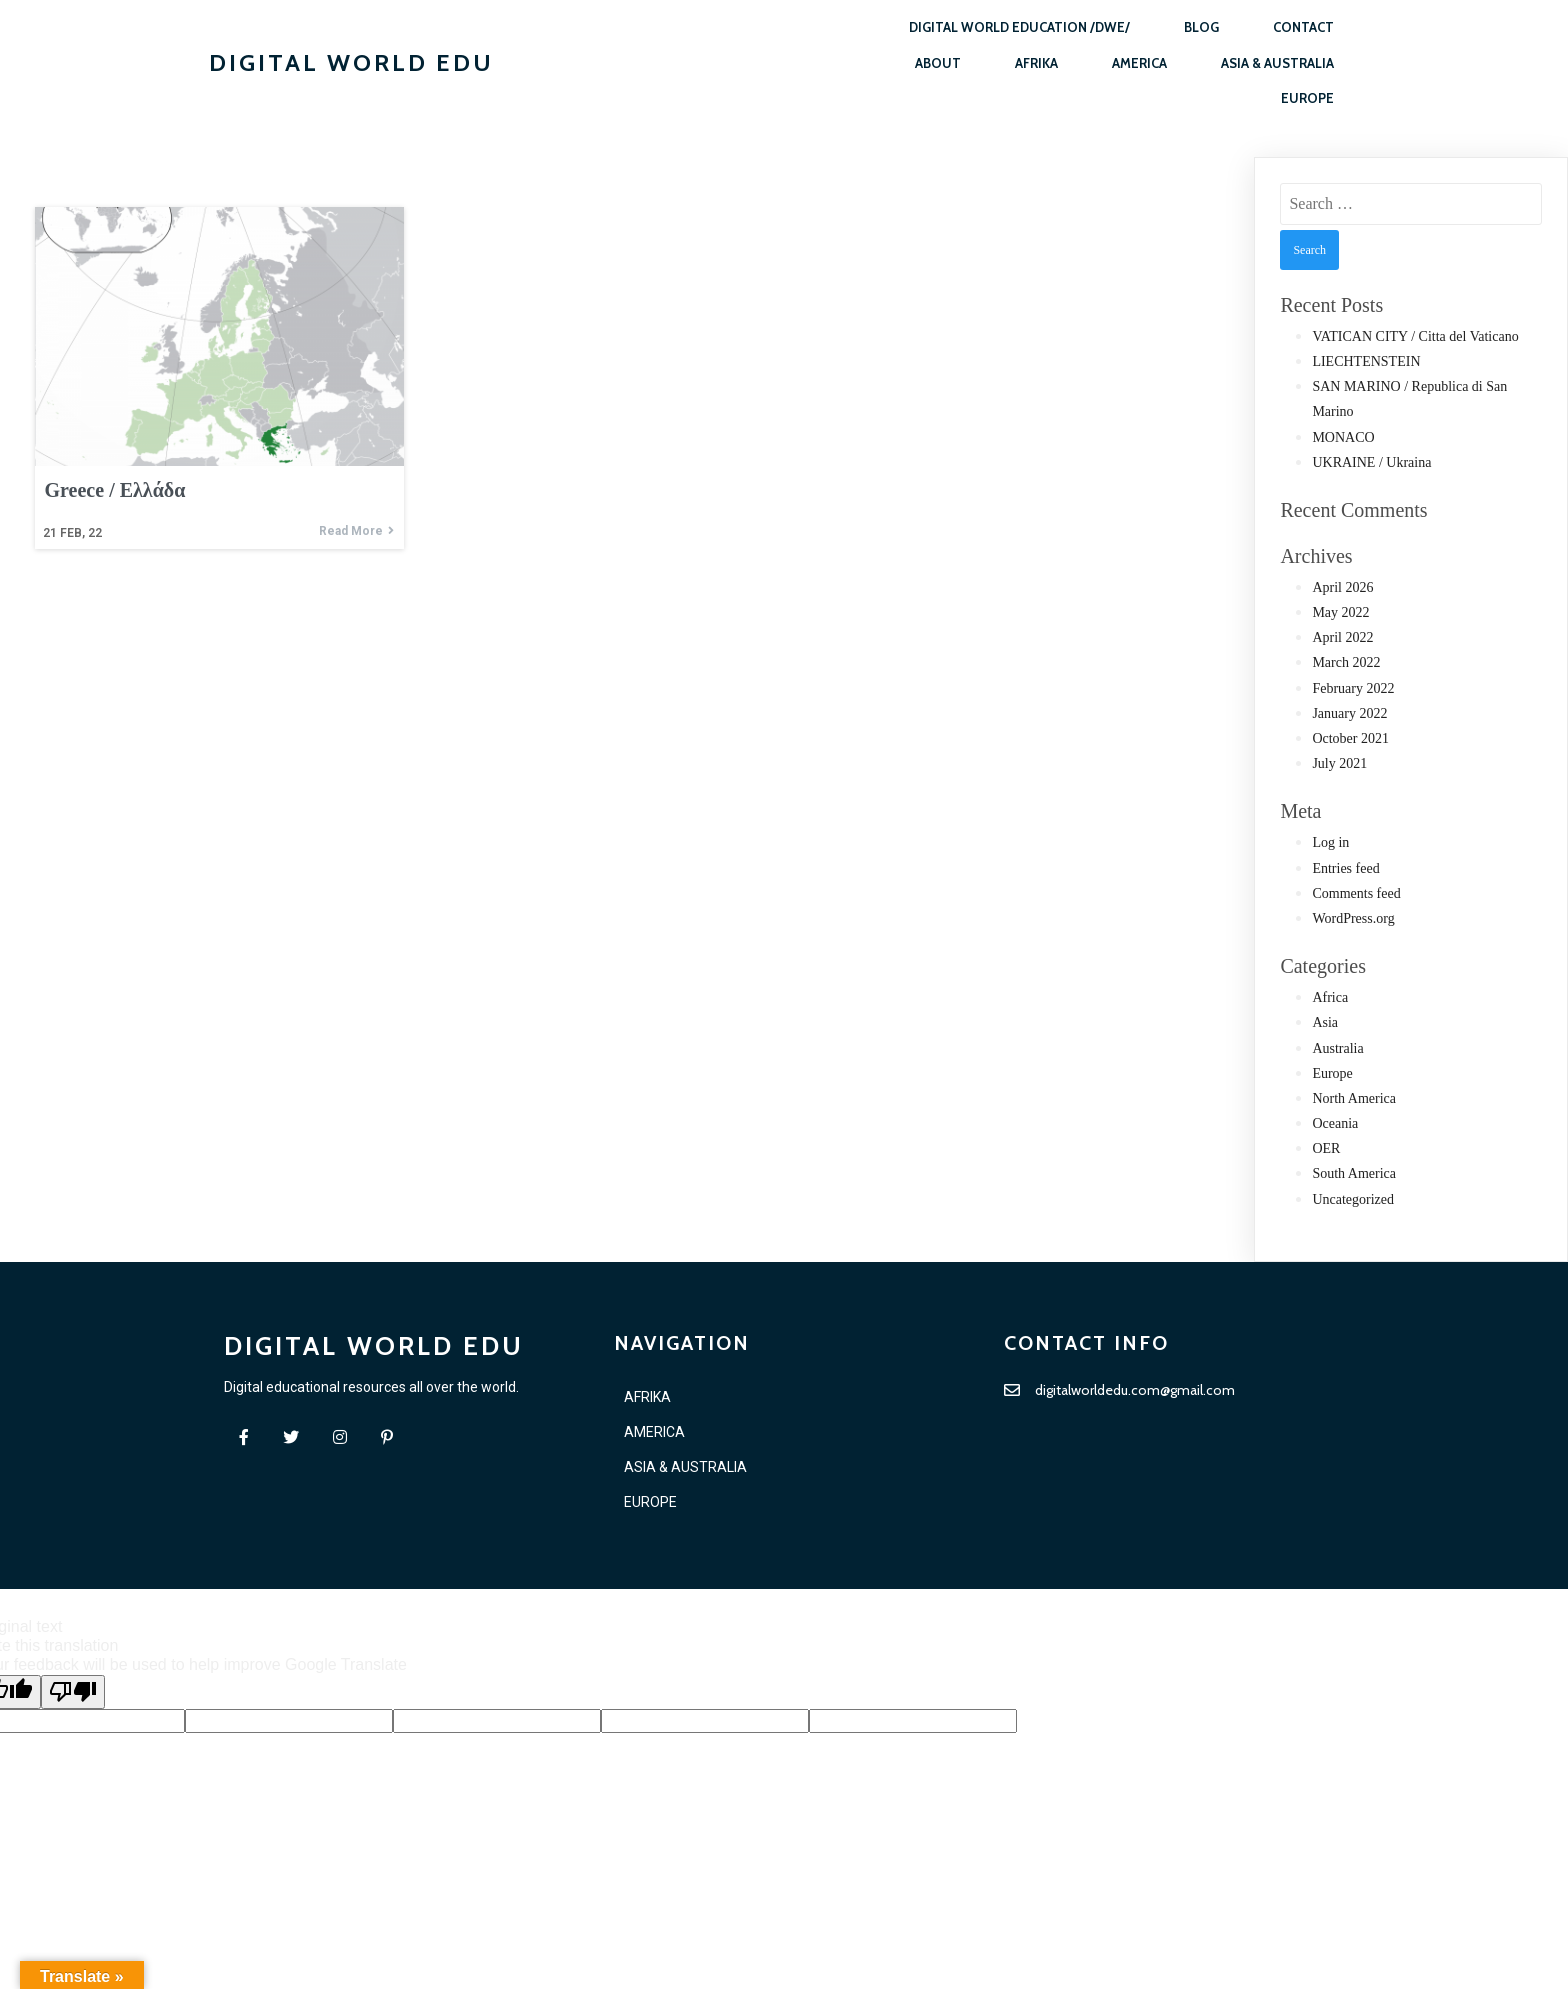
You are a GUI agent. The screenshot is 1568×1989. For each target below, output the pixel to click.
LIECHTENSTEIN (1366, 361)
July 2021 (1339, 763)
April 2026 (1342, 587)
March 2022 (1346, 662)
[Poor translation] (73, 1693)
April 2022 (1342, 637)
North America (1354, 1098)
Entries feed (1345, 868)
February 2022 (1353, 688)
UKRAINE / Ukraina (1371, 462)
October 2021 (1350, 738)
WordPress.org (1353, 918)
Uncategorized (1353, 1199)
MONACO (1343, 437)
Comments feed (1356, 893)
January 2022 (1349, 713)
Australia (1337, 1048)
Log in (1330, 842)
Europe (1332, 1073)
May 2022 (1340, 612)
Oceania (1335, 1123)
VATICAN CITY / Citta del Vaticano (1415, 336)
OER (1326, 1148)
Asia (1325, 1022)
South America (1354, 1173)
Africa (1330, 997)
